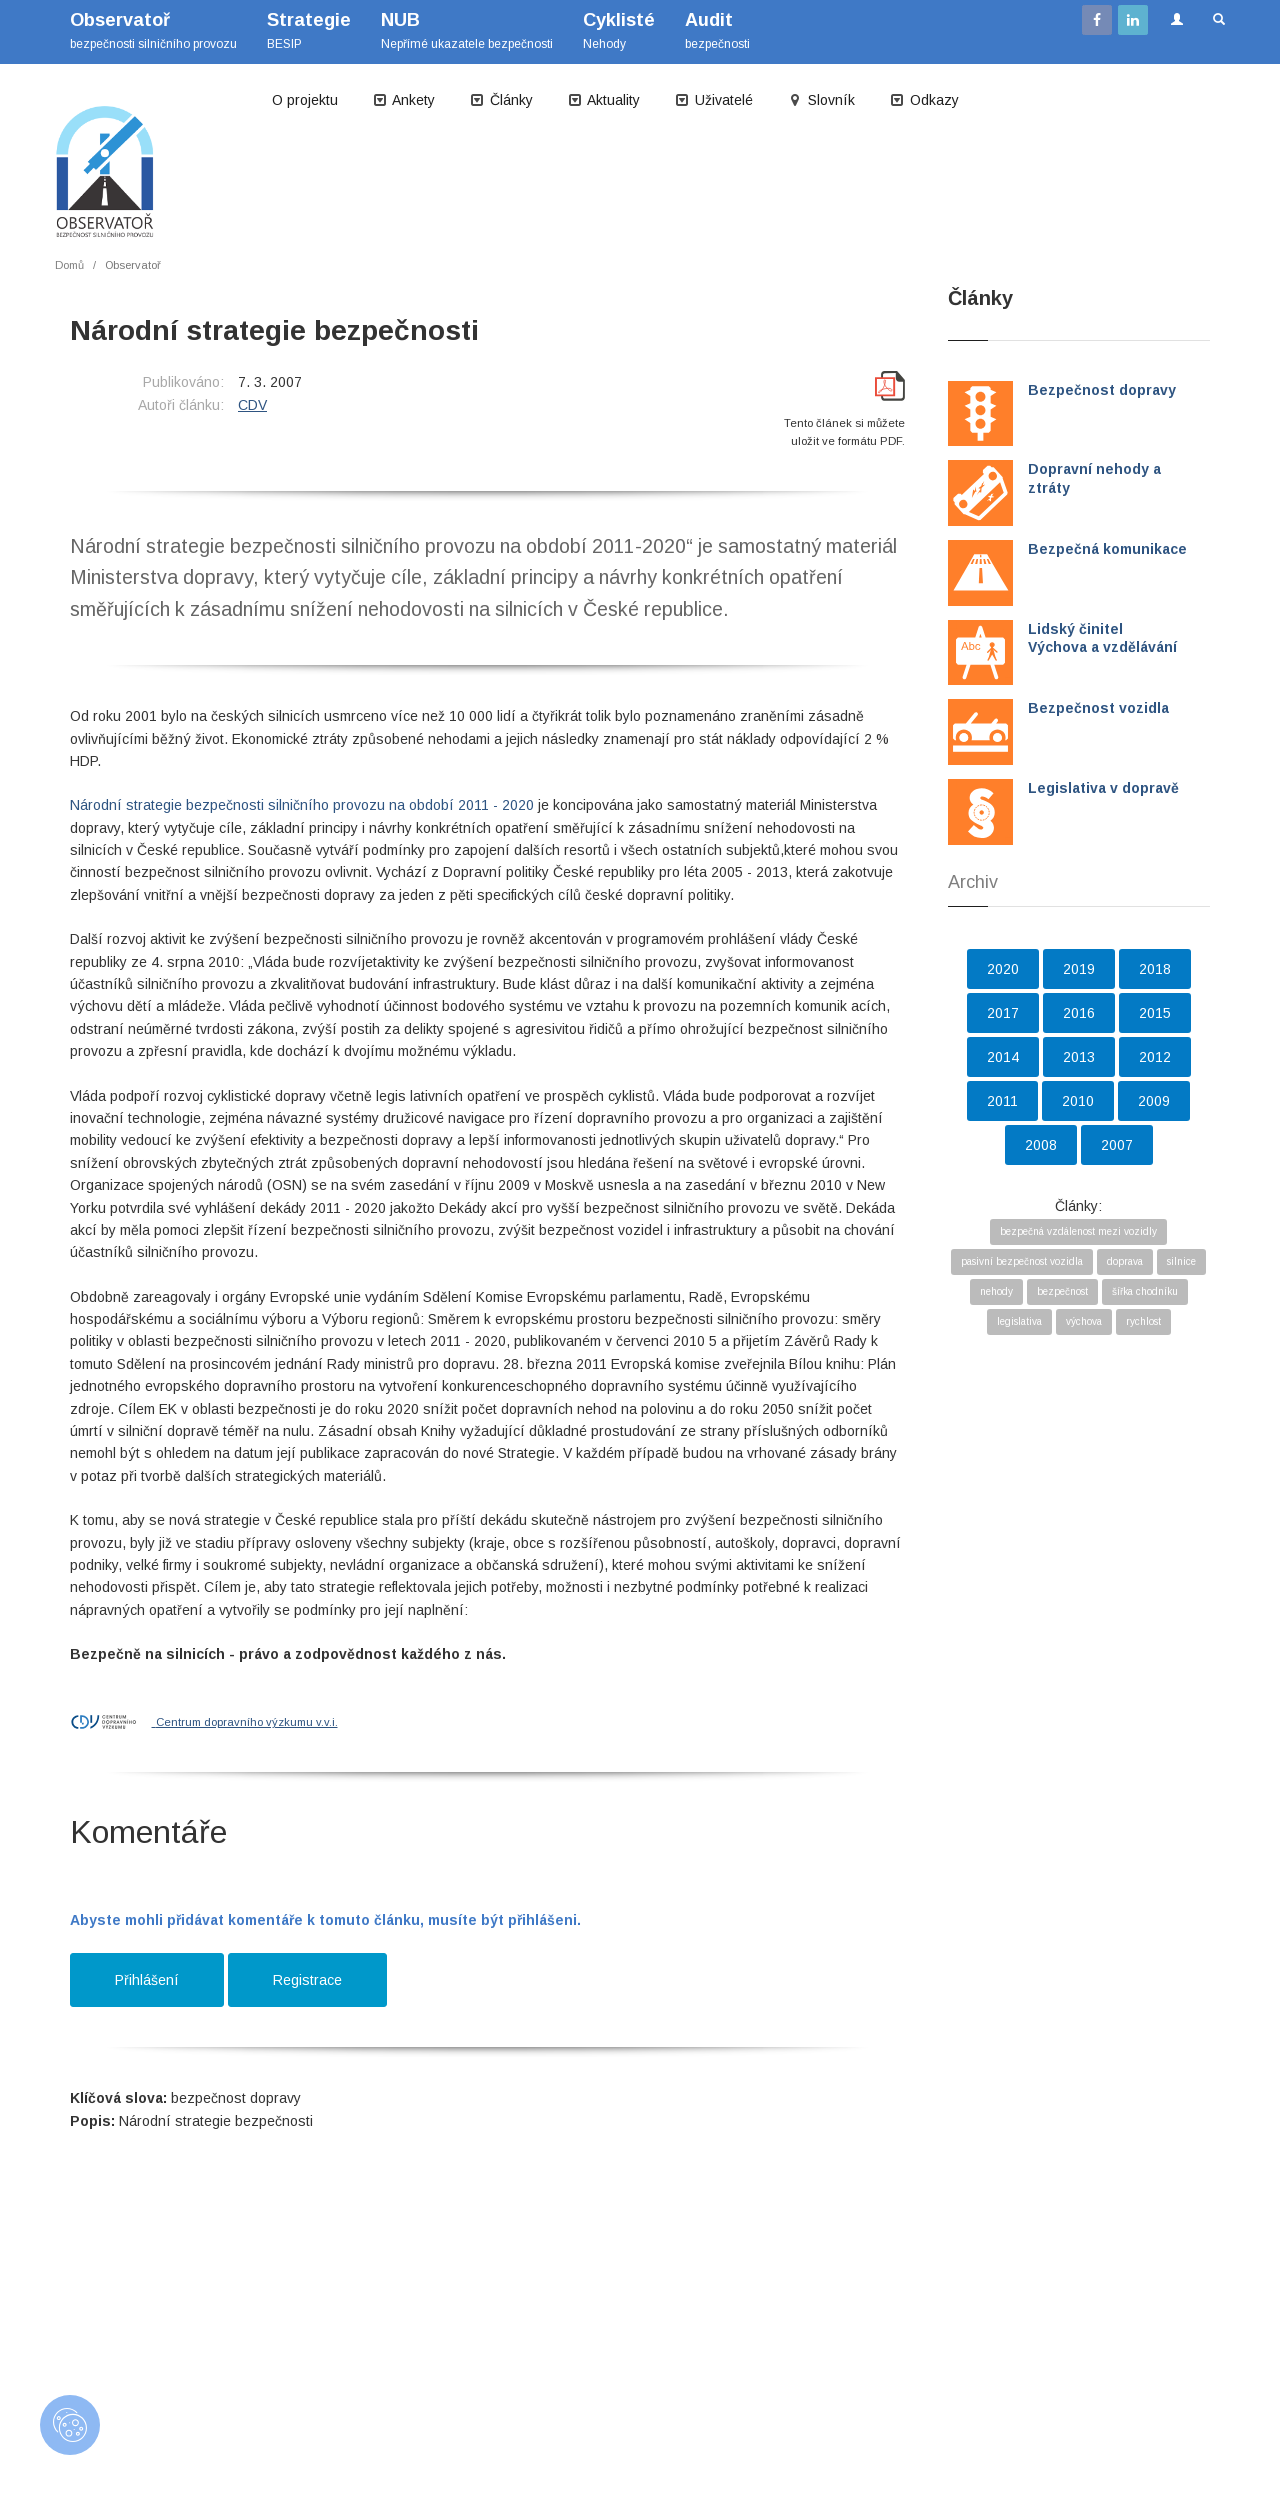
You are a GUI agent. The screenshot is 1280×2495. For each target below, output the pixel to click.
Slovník (821, 100)
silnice (1181, 1261)
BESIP (309, 30)
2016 (1079, 1013)
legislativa (1019, 1321)
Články (501, 100)
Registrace (307, 1980)
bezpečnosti (717, 30)
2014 (1003, 1057)
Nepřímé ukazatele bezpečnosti (467, 30)
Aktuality (603, 100)
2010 (1078, 1101)
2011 (1002, 1101)
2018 (1155, 969)
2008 (1041, 1145)
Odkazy (924, 100)
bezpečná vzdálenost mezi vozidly (1078, 1231)
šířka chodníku (1145, 1291)
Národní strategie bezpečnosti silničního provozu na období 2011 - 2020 (302, 805)
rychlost (1143, 1321)
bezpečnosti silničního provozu (153, 30)
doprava (1125, 1261)
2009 (1154, 1101)
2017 (1003, 1013)
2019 (1079, 969)
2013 (1079, 1057)
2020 (1003, 969)
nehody (996, 1291)
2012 (1155, 1057)
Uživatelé (713, 100)
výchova (1084, 1321)
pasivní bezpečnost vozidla (1022, 1261)
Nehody (619, 30)
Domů (69, 265)
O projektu (305, 100)
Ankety (403, 100)
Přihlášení (147, 1980)
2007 (1117, 1145)
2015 (1155, 1013)
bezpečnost (1062, 1291)
